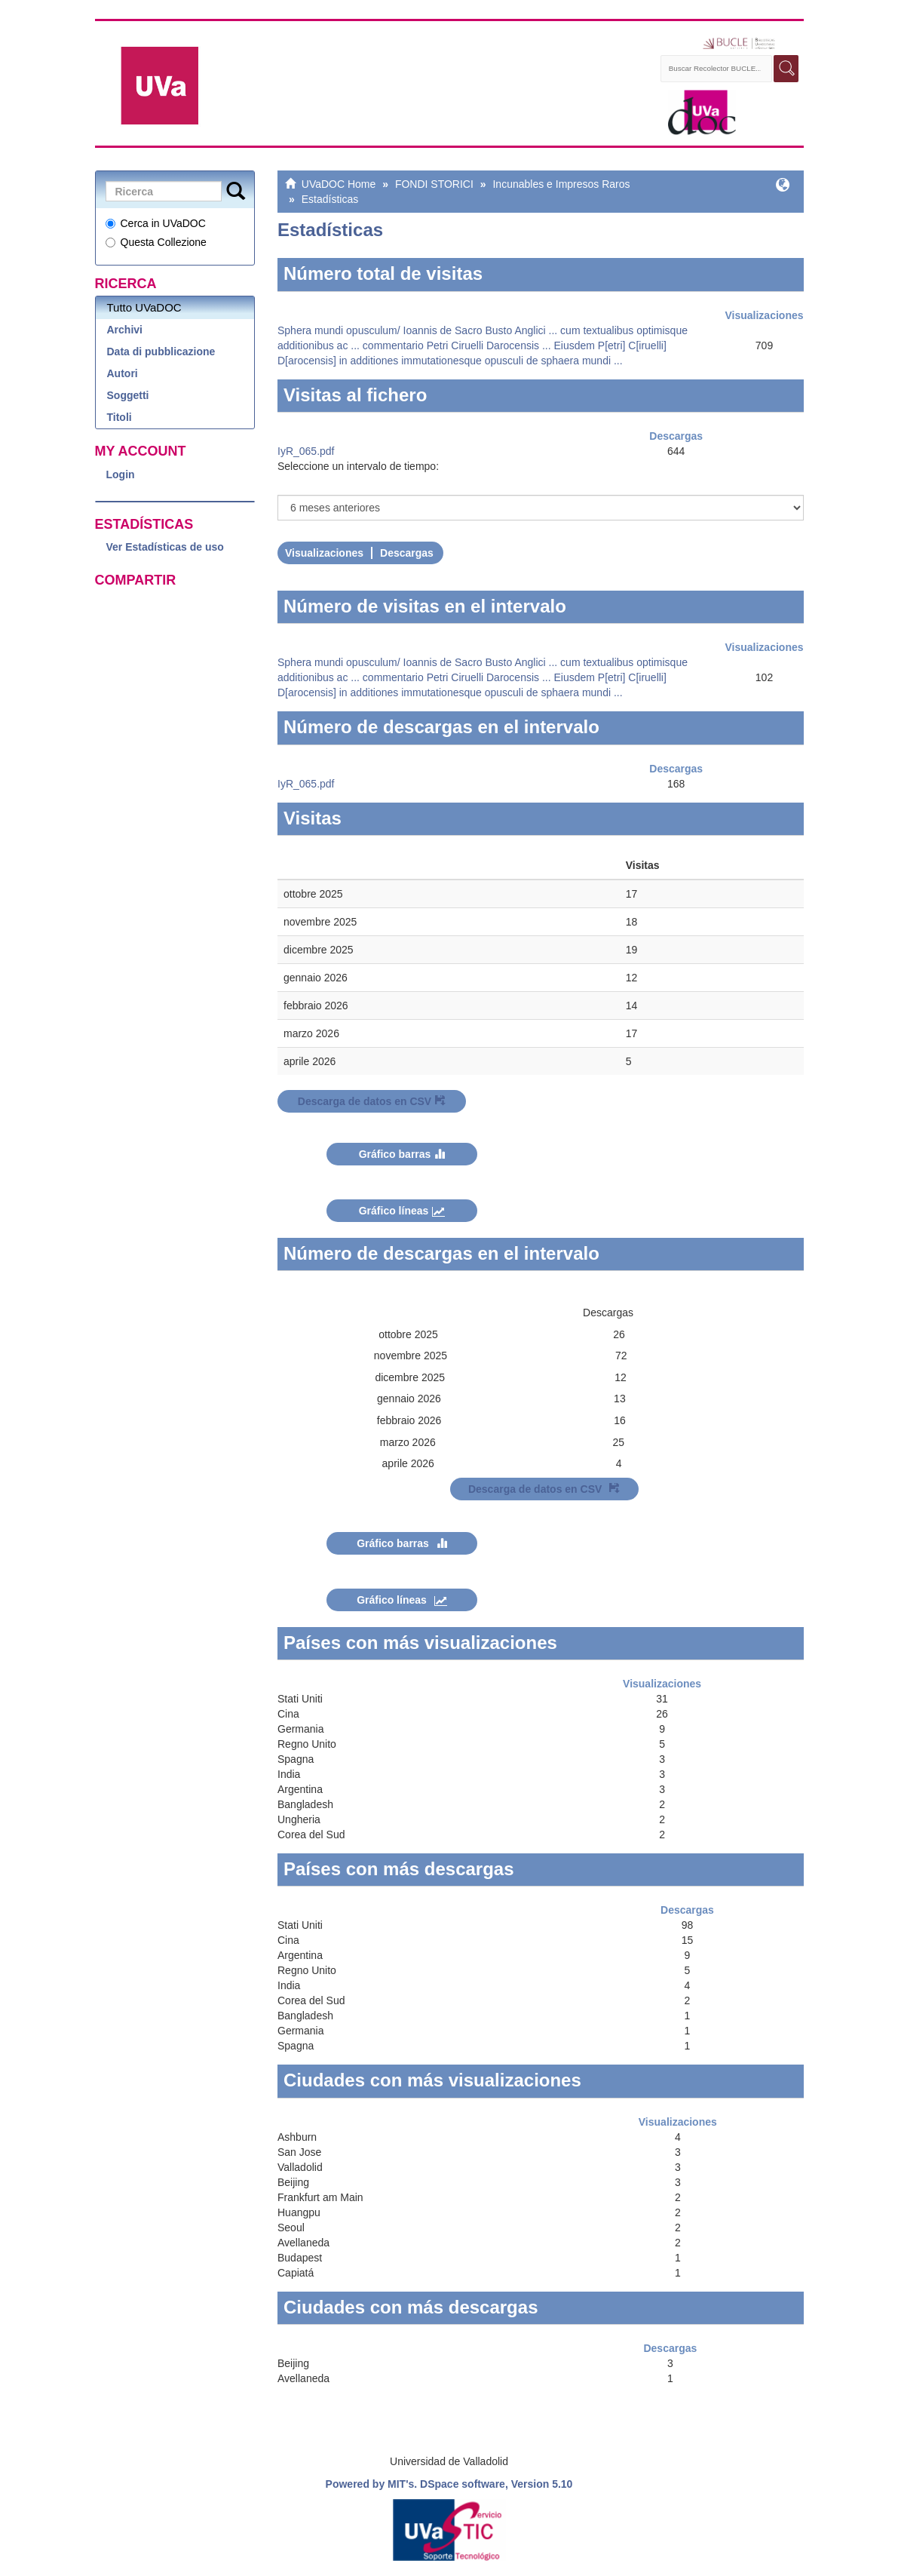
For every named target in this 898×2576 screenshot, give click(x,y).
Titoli (119, 417)
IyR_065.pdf (306, 451)
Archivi (125, 330)
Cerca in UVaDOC (156, 223)
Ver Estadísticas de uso (165, 547)
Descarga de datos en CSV (372, 1101)
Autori (122, 373)
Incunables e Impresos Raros (561, 184)
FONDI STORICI (434, 184)
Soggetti (128, 395)
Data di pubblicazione (161, 351)
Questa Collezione (156, 242)
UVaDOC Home (339, 184)
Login (120, 474)
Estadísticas (330, 199)
